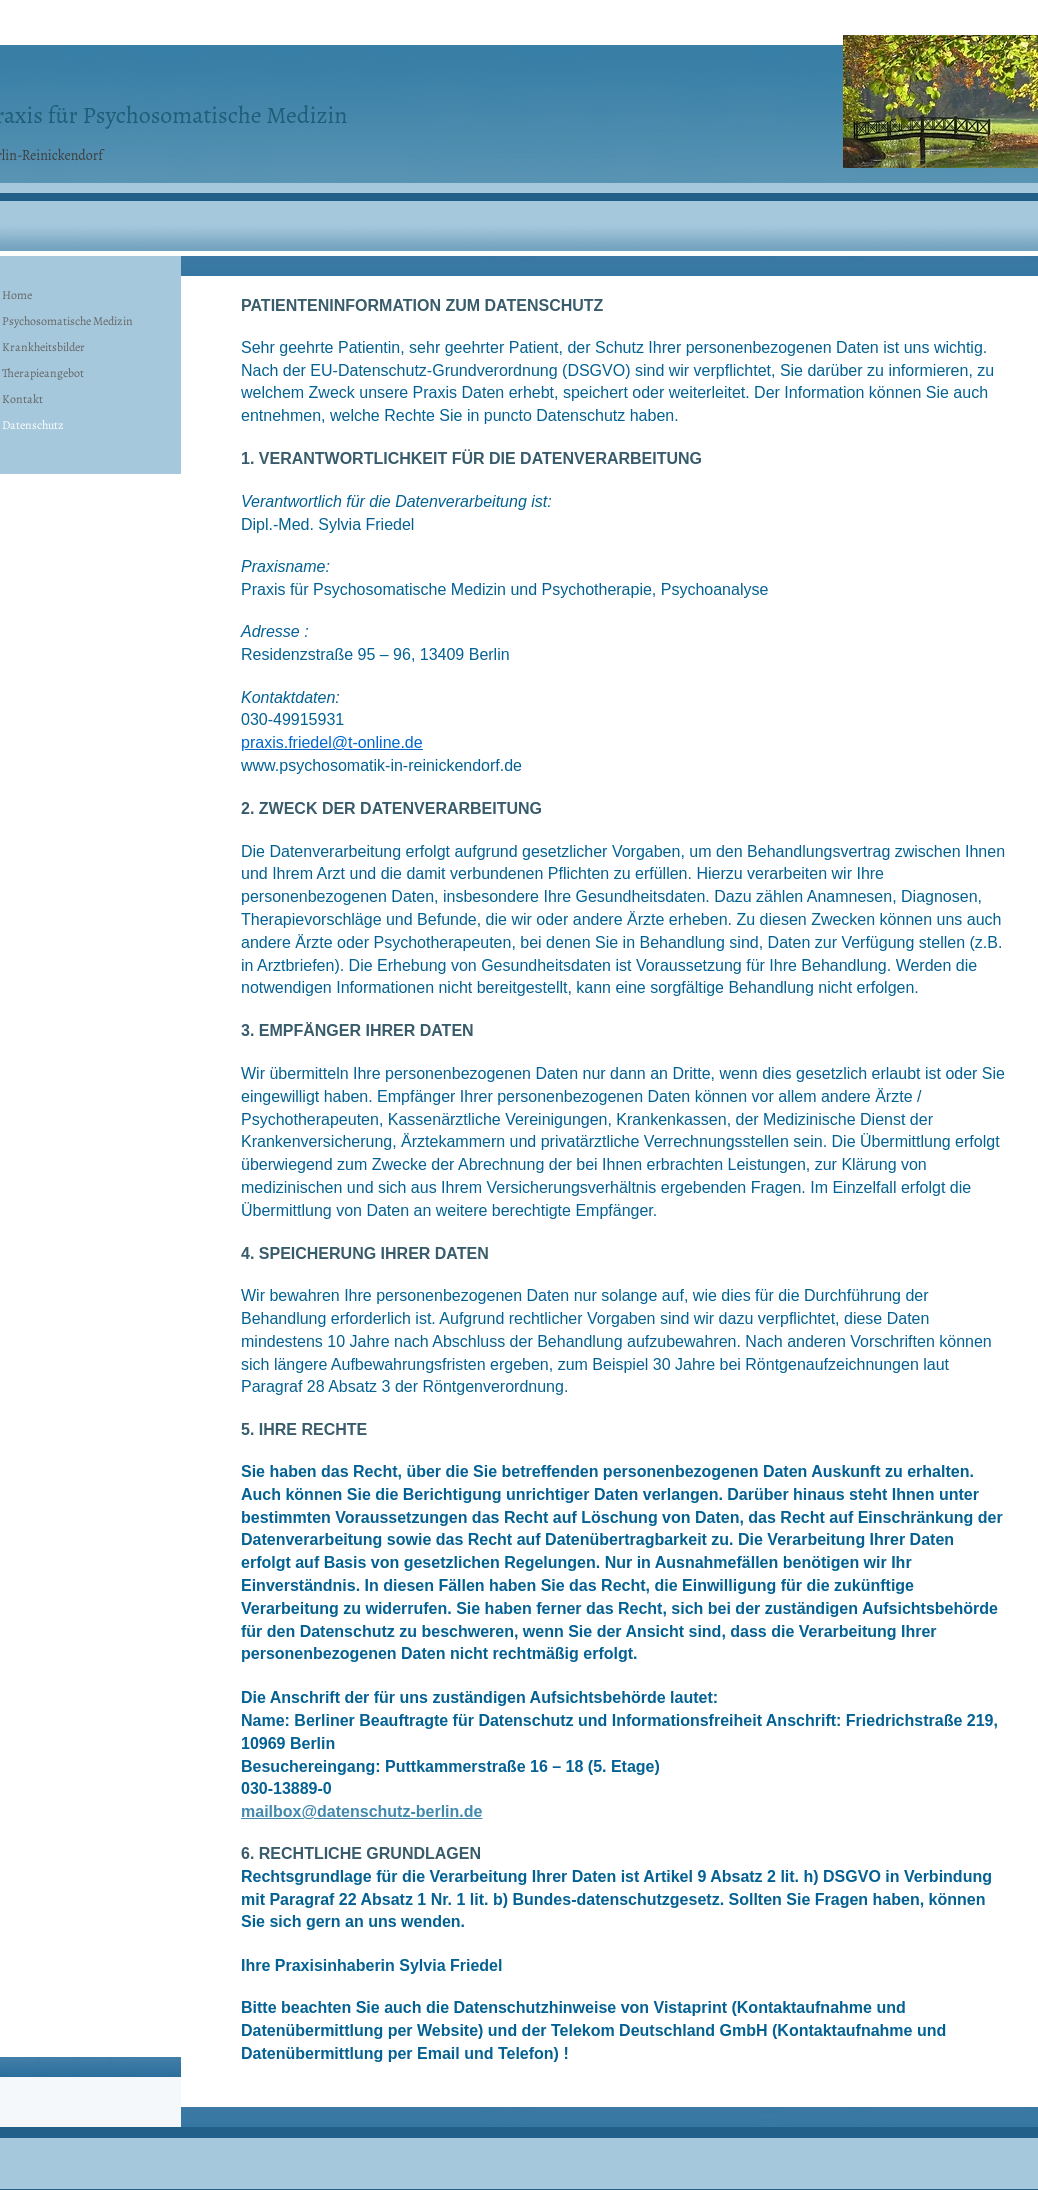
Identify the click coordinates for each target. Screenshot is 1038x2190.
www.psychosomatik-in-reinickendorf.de (381, 765)
